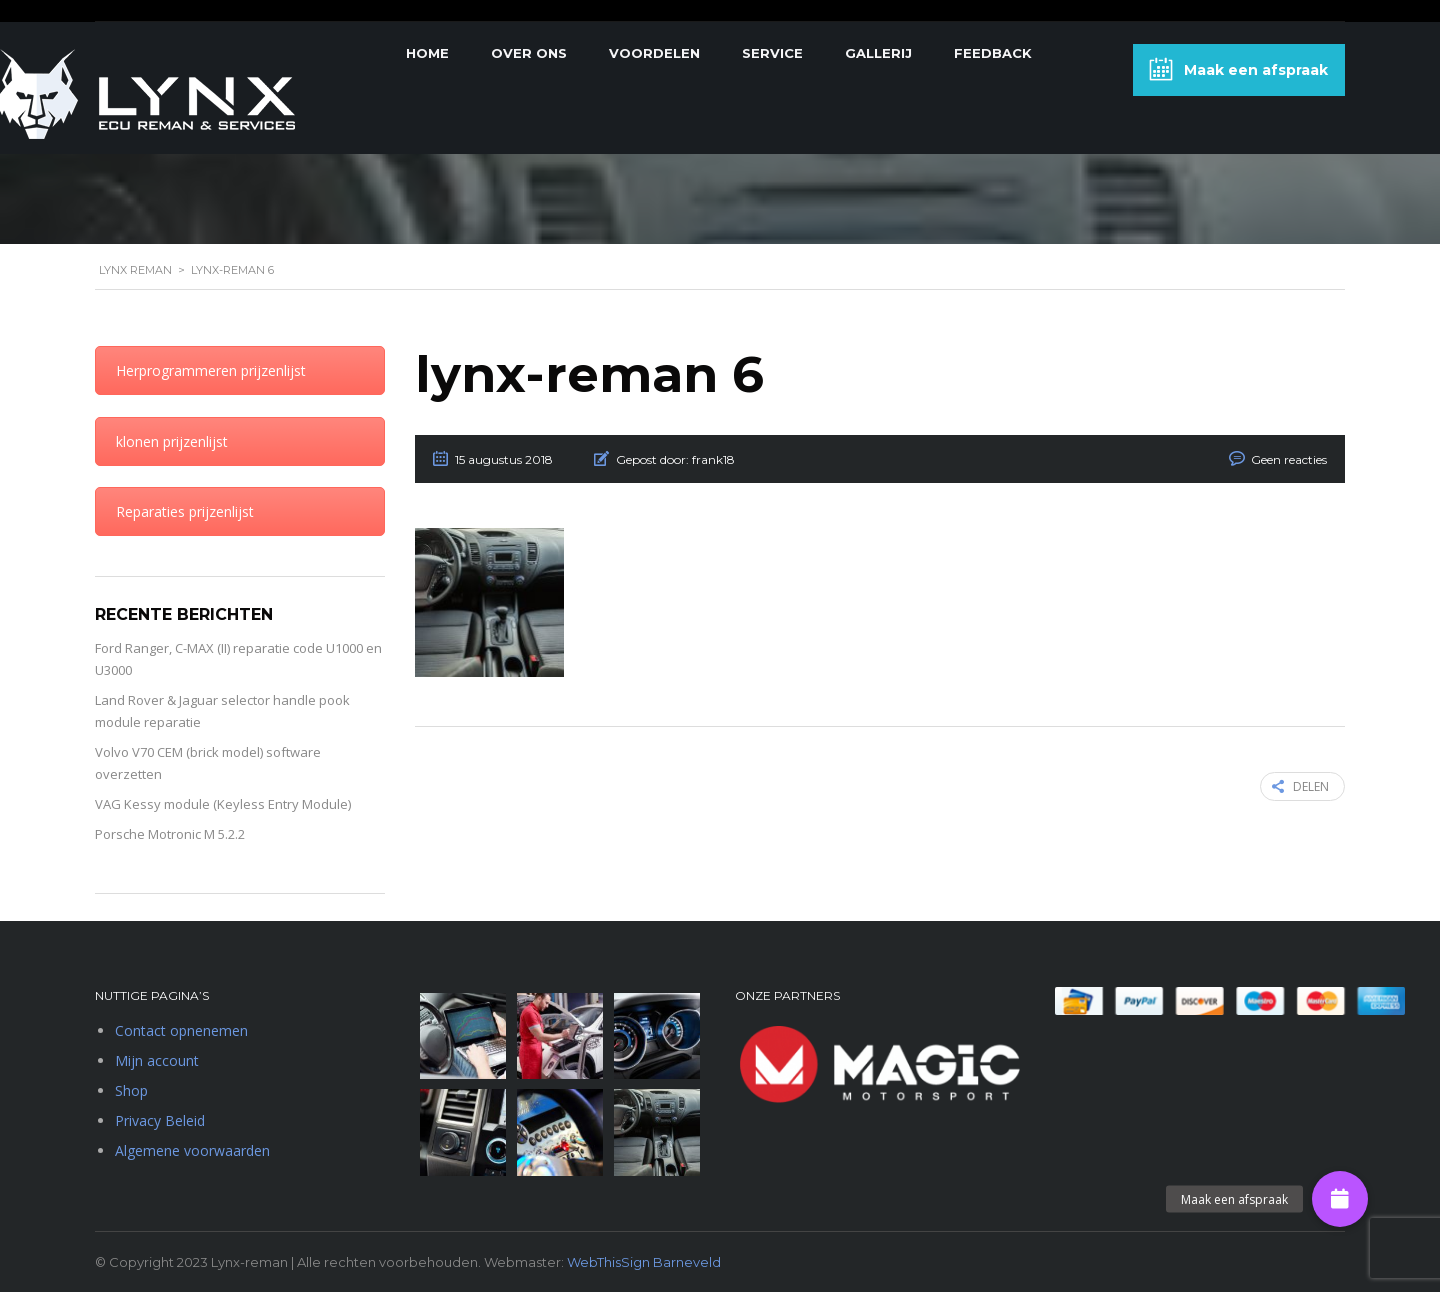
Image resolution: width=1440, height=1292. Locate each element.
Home (427, 53)
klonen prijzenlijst (172, 441)
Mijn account (157, 1060)
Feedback (993, 53)
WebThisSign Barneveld (644, 1262)
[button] (1340, 1199)
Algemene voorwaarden (192, 1150)
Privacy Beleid (160, 1120)
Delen (1300, 786)
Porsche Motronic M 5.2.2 (170, 834)
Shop (131, 1090)
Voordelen (654, 53)
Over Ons (529, 53)
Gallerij (878, 53)
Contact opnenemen (181, 1030)
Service (772, 53)
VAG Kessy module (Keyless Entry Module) (223, 804)
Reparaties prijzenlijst (185, 511)
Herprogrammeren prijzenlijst (211, 370)
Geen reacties (1289, 459)
